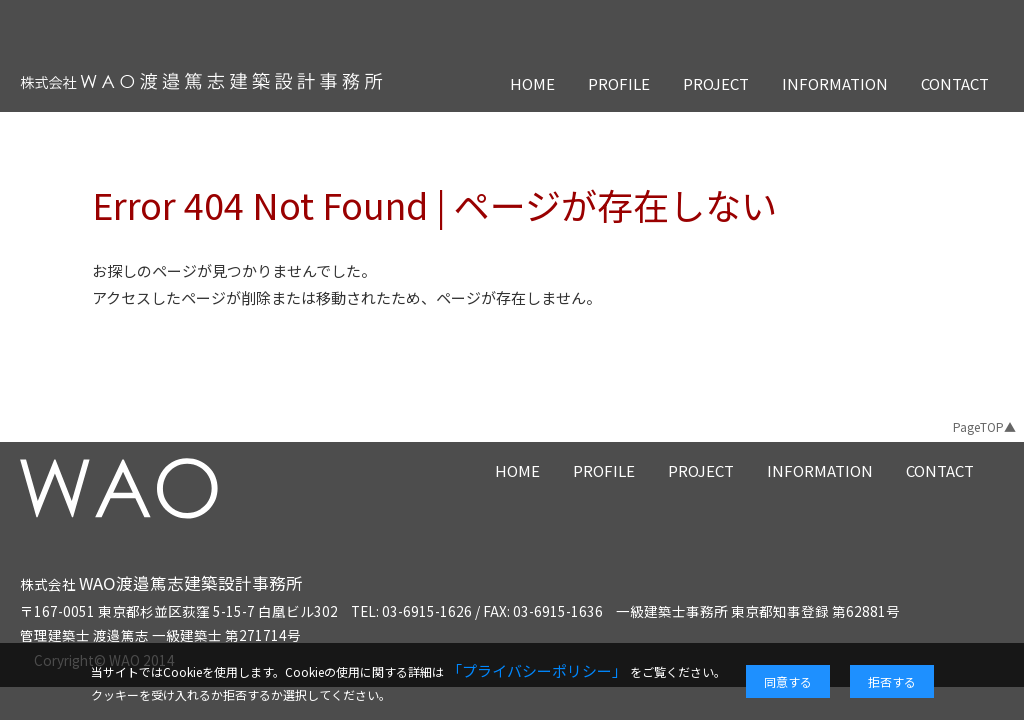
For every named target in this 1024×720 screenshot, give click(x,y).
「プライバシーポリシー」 (537, 670)
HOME (532, 83)
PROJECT (716, 83)
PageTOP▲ (984, 426)
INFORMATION (835, 83)
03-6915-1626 (427, 611)
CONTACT (955, 83)
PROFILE (619, 83)
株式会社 (161, 584)
